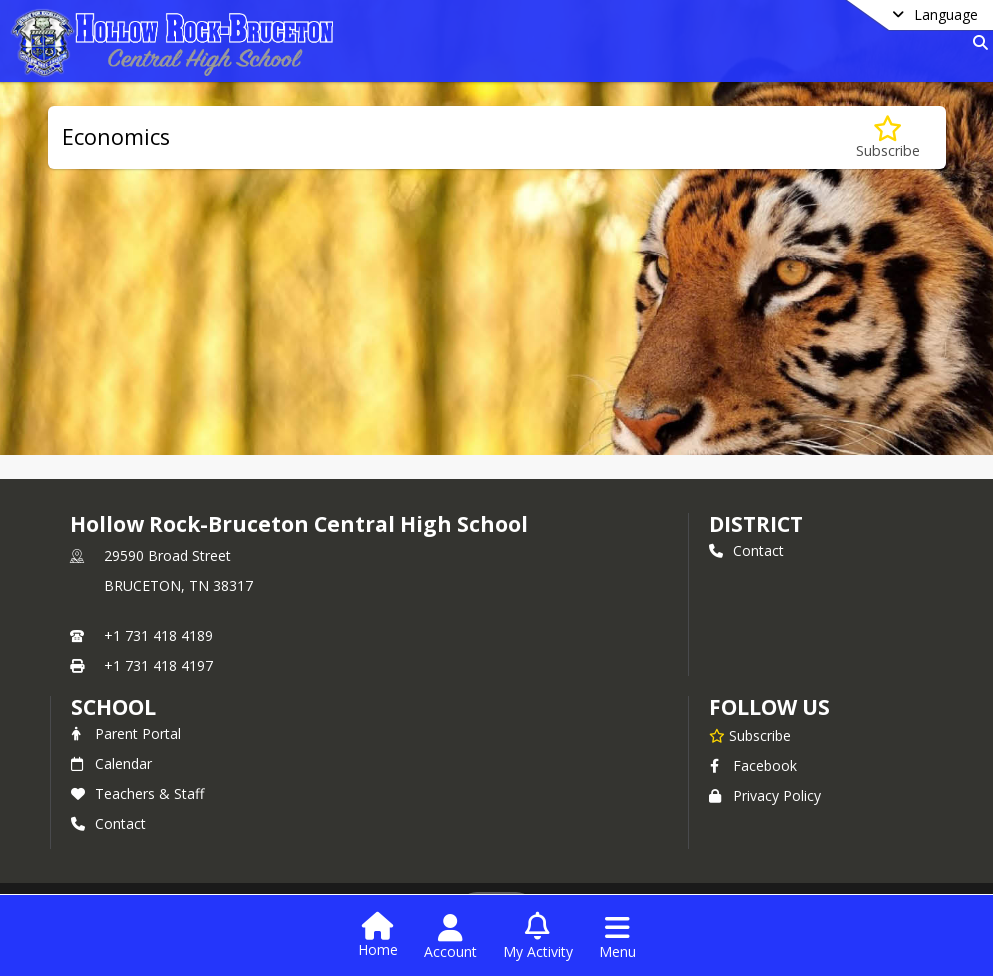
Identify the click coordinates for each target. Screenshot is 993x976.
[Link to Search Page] (976, 42)
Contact (746, 550)
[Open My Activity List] (538, 937)
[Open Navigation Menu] (617, 937)
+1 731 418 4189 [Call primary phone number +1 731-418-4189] (158, 635)
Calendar (111, 763)
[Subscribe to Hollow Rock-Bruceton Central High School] (750, 735)
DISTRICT (756, 524)
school (113, 707)
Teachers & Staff (137, 793)
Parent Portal (126, 733)
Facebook (753, 765)
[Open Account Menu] (450, 937)
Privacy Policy (765, 795)
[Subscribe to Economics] (888, 137)
